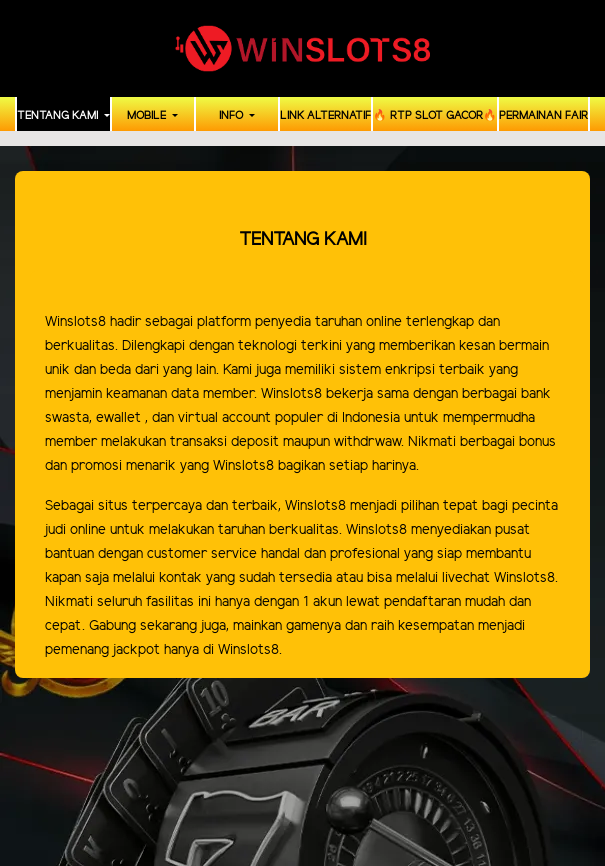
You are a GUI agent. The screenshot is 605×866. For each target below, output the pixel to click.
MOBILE (148, 116)
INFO (232, 116)
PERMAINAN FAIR (543, 116)
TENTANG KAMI (59, 116)
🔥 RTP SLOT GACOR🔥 (435, 116)
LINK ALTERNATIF (325, 116)
